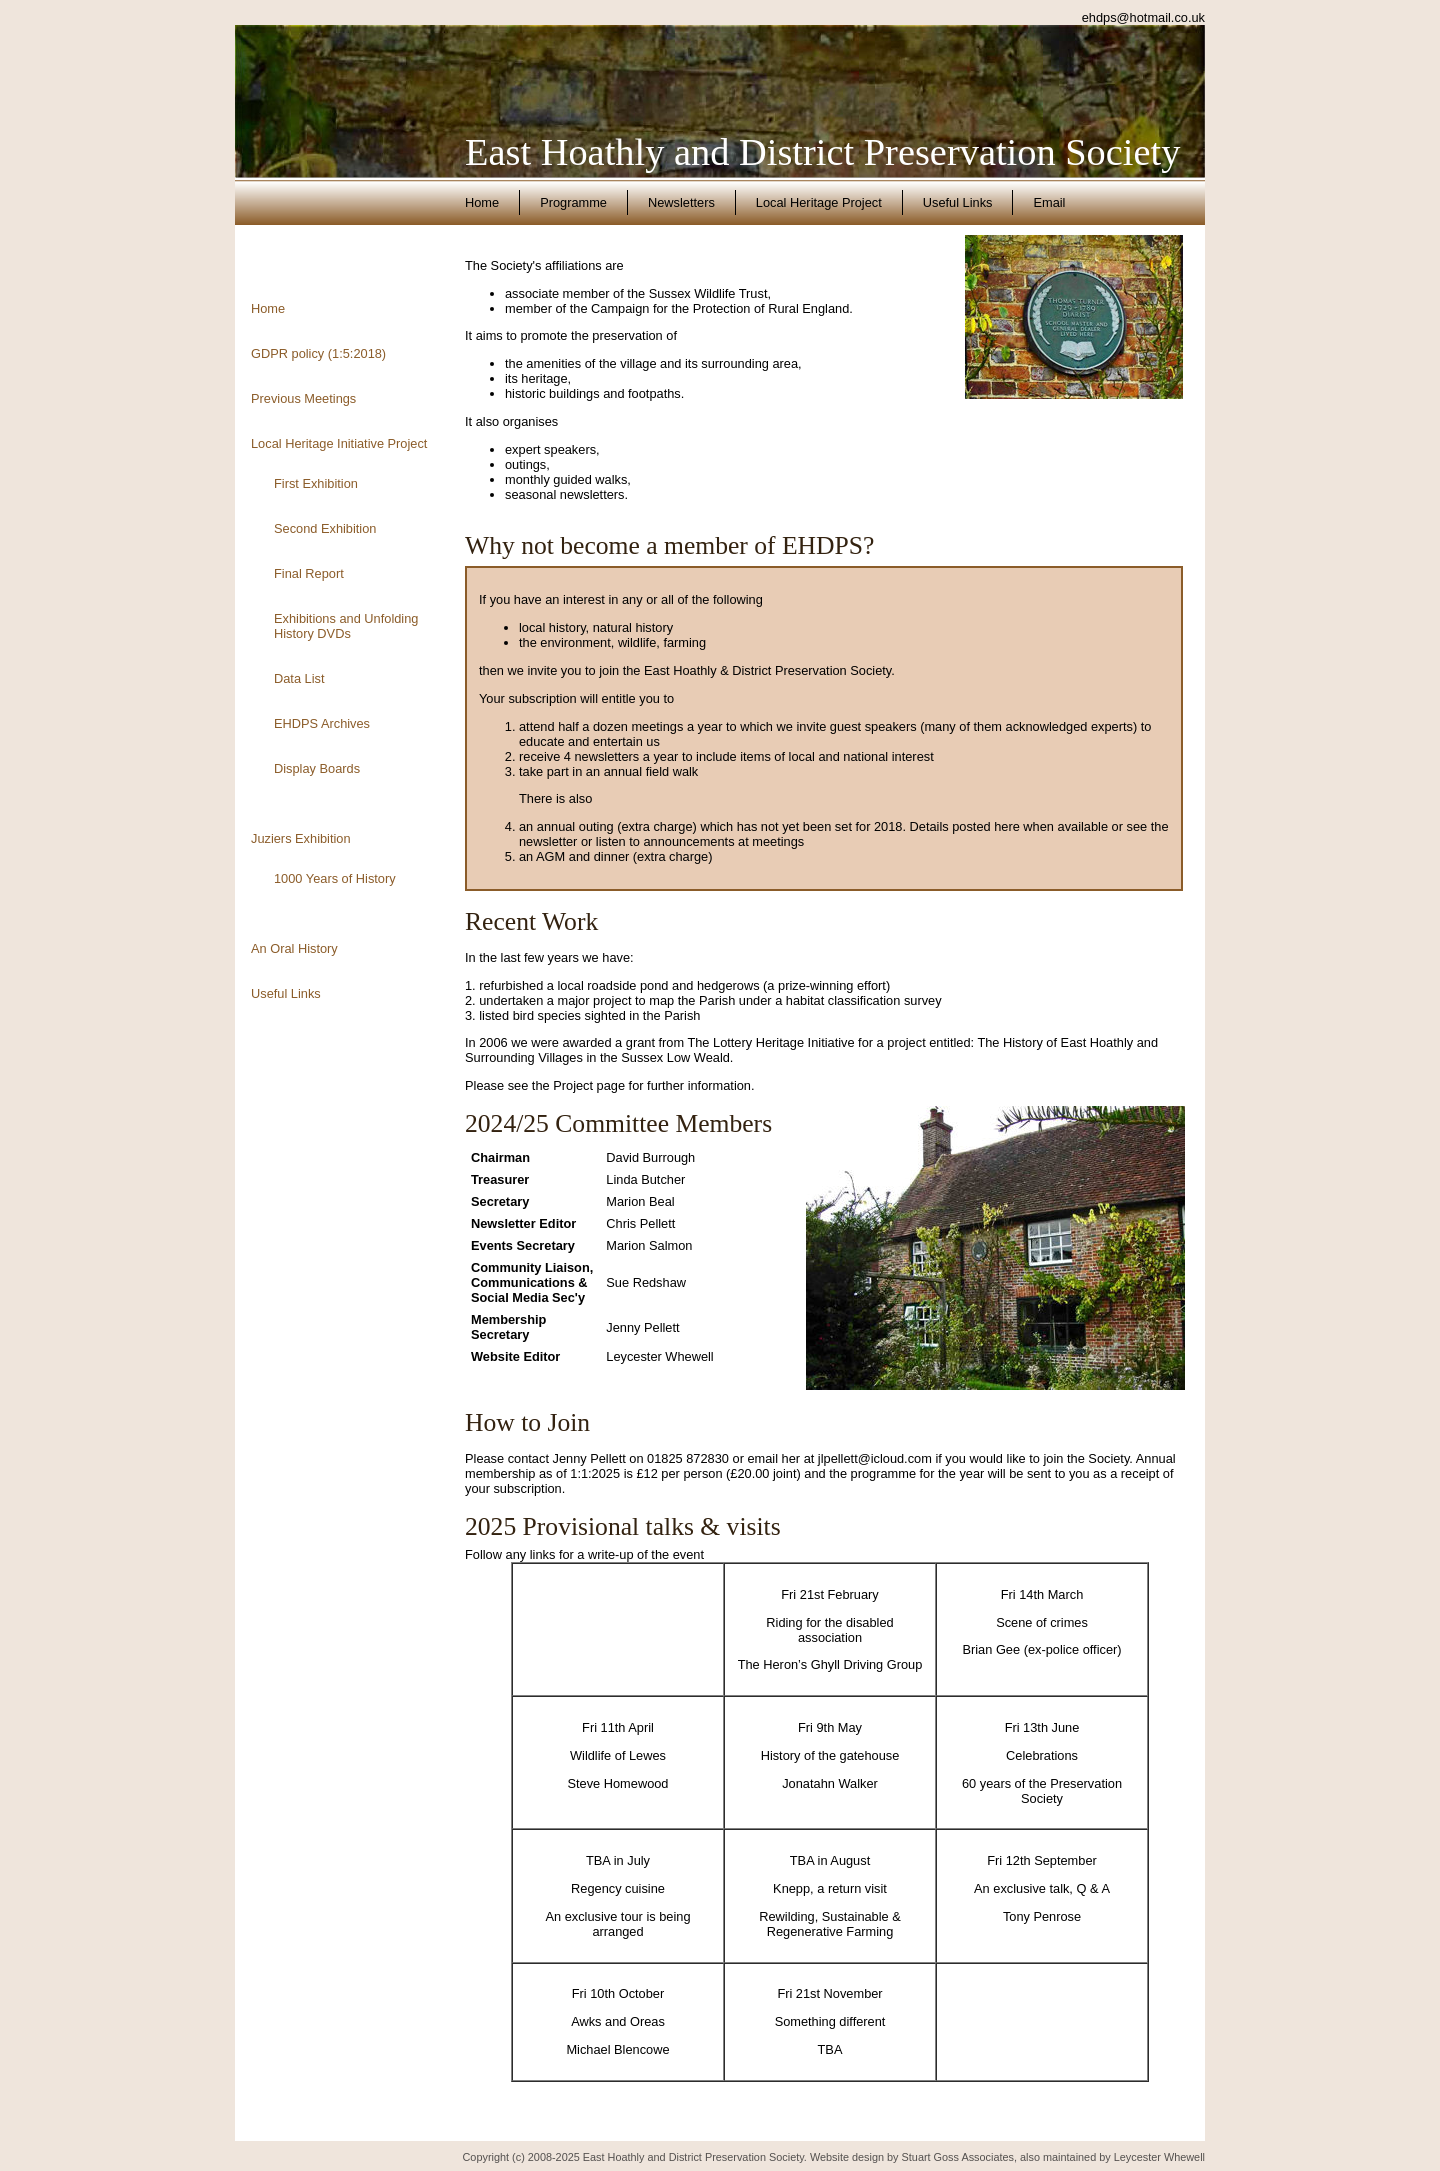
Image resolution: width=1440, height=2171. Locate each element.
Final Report (309, 573)
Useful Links (958, 202)
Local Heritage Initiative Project (339, 443)
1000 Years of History (335, 878)
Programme (573, 202)
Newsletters (681, 202)
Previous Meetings (303, 398)
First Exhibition (316, 483)
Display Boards (317, 768)
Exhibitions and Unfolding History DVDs (346, 626)
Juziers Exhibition (301, 838)
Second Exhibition (325, 528)
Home (482, 202)
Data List (299, 678)
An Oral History (294, 948)
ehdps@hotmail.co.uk (1143, 17)
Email (1049, 202)
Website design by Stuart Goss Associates (912, 2157)
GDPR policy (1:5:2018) (318, 353)
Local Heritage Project (819, 202)
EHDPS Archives (322, 723)
